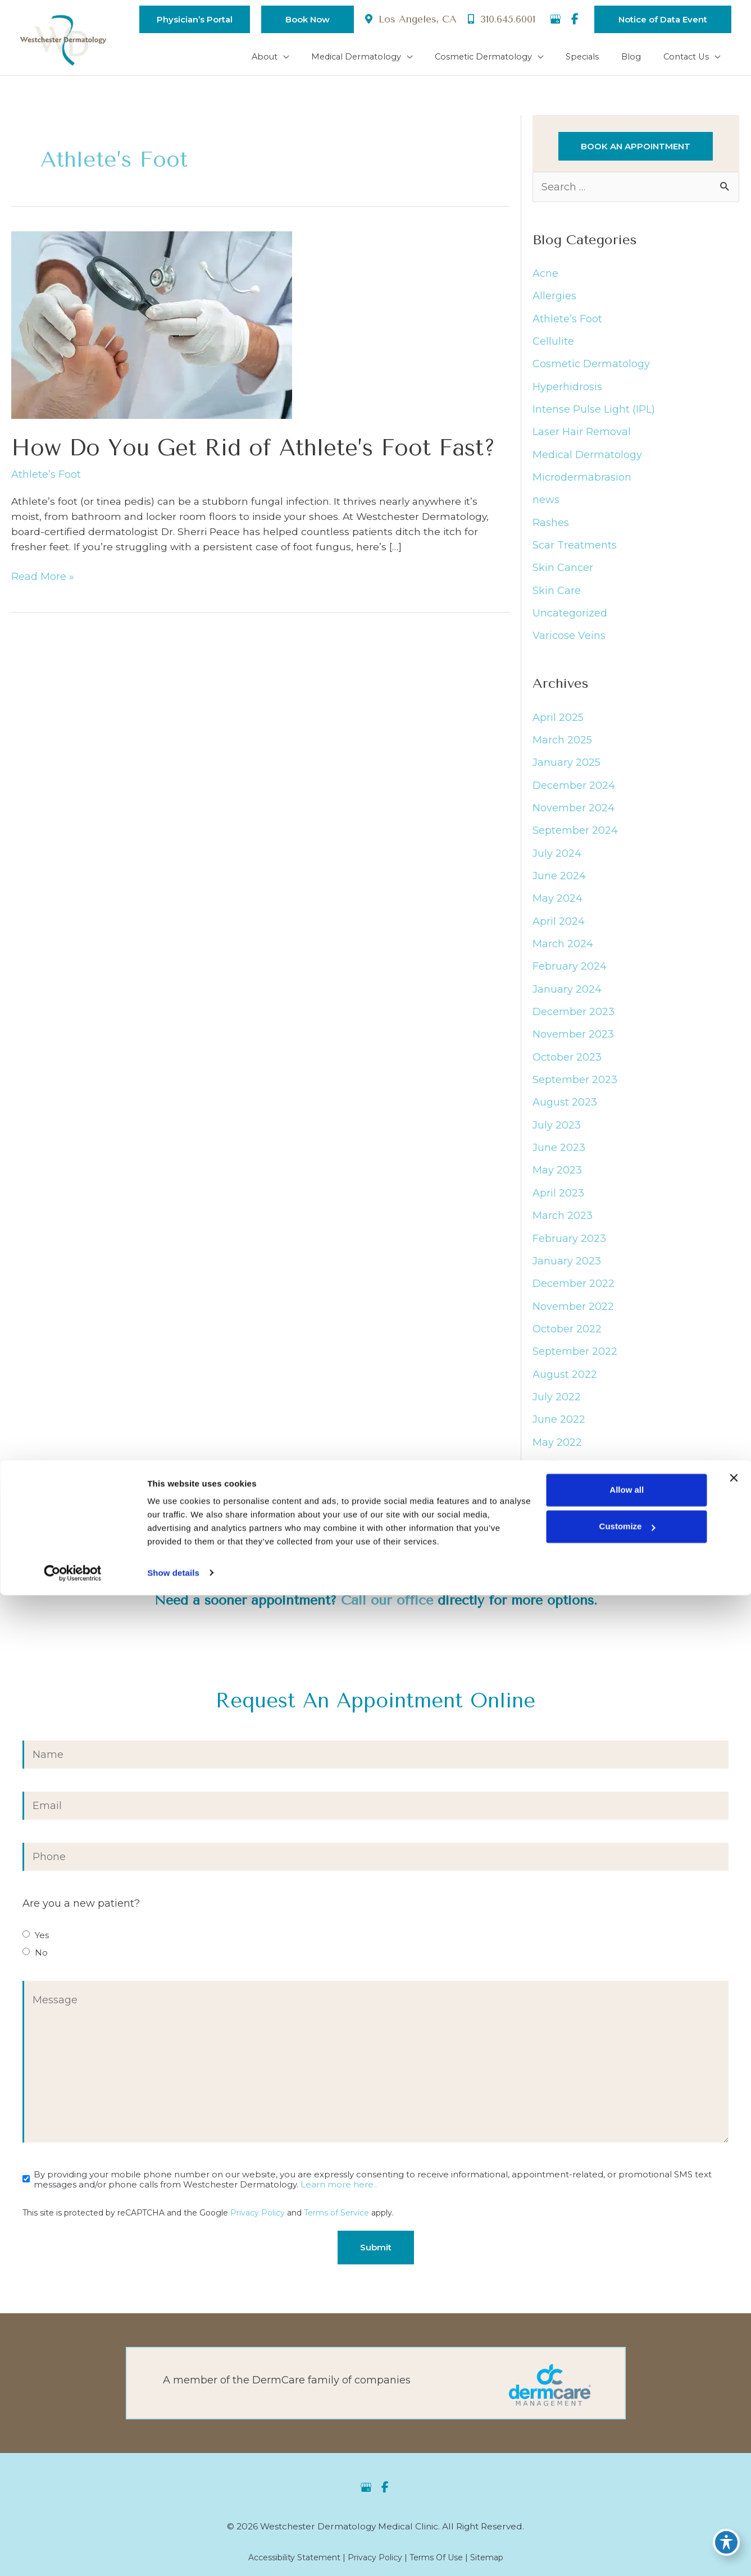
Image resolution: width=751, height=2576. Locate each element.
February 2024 (569, 975)
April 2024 (558, 930)
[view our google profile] (555, 20)
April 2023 (558, 1202)
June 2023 (558, 1157)
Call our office (386, 1612)
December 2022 (573, 1293)
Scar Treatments (574, 550)
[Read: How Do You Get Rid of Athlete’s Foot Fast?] (151, 330)
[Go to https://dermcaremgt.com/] (376, 2389)
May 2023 (557, 1179)
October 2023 (567, 1066)
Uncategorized (569, 619)
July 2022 (556, 1407)
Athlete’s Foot (46, 480)
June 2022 (558, 1430)
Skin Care (556, 596)
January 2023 (566, 1270)
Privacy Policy (257, 2227)
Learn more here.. (339, 2199)
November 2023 (573, 1043)
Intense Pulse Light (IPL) (593, 414)
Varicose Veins (569, 641)
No (41, 1966)
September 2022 (574, 1361)
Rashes (550, 528)
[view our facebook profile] (574, 20)
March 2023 (562, 1225)
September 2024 (575, 839)
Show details (173, 2554)
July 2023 (556, 1134)
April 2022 (558, 1475)
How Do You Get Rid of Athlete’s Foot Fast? (253, 454)
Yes (42, 1948)
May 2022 (557, 1452)
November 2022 (573, 1316)
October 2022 (567, 1339)
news (545, 505)
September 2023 (574, 1089)
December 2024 (573, 793)
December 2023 (573, 1021)
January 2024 (567, 998)
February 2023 (569, 1248)
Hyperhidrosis (567, 391)
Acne (545, 277)
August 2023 (564, 1112)
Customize (626, 2508)
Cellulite (553, 346)
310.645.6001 (499, 19)
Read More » (42, 586)
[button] (186, 19)
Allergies (554, 300)
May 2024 (557, 907)
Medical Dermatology (587, 459)
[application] (301, 57)
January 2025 (566, 770)
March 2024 (562, 952)
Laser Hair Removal (581, 437)
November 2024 (573, 816)
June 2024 (559, 884)
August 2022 (564, 1384)
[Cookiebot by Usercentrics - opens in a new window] (73, 2554)
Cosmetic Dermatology (591, 368)
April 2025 (558, 725)
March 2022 (562, 1498)
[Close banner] (734, 2459)
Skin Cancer (562, 573)
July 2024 (556, 861)
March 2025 (562, 748)
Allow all (626, 2471)
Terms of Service (336, 2227)
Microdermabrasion (581, 482)
